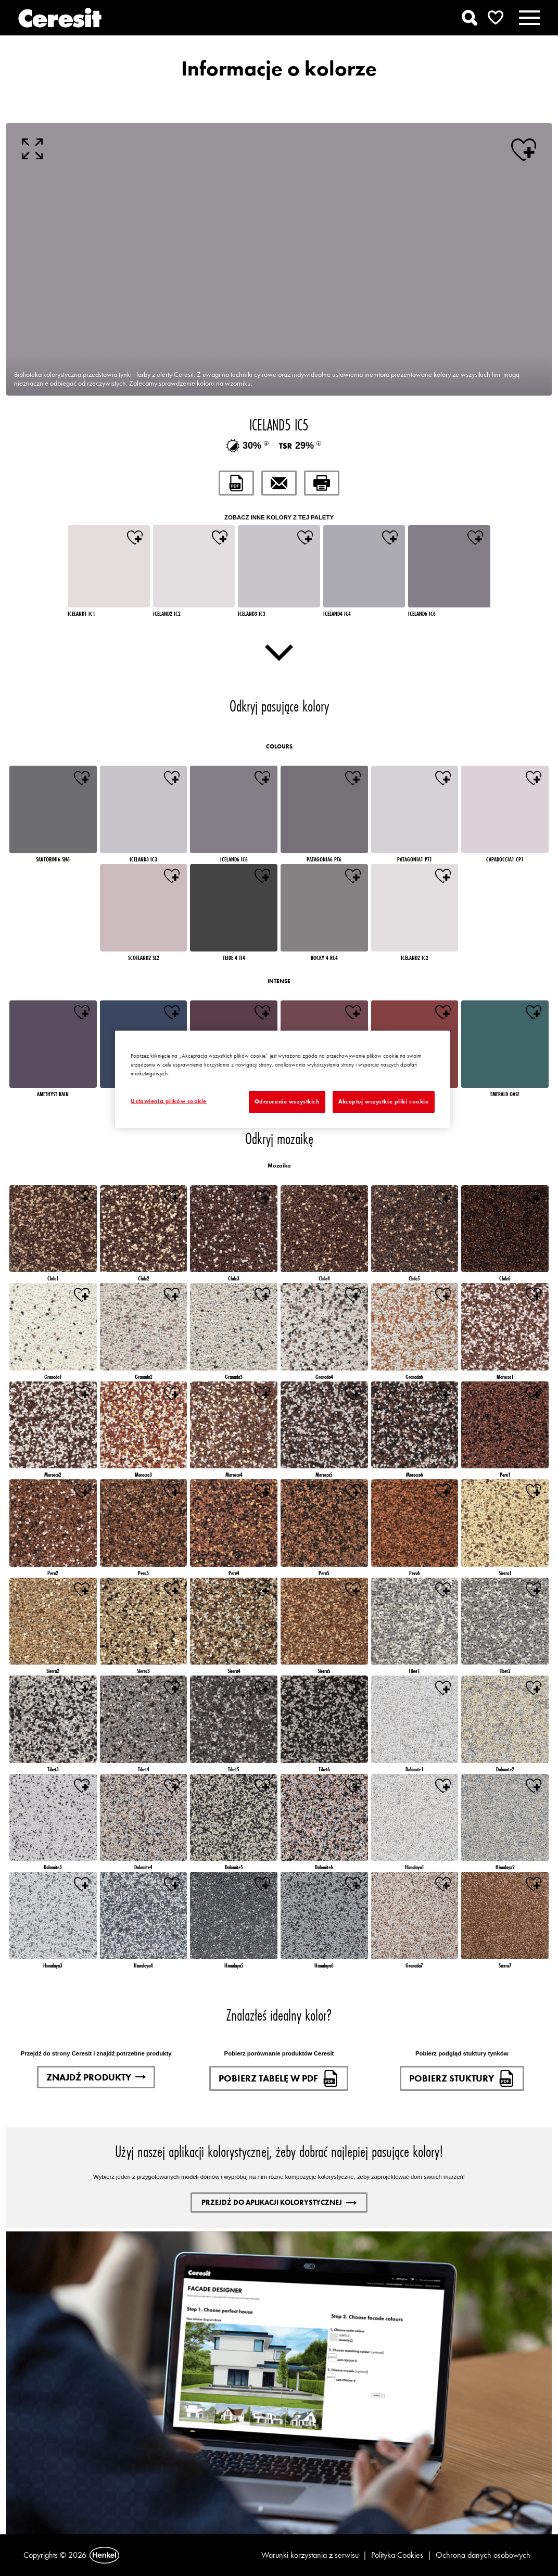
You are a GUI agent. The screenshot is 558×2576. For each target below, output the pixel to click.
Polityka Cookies (397, 2554)
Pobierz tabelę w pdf (279, 2078)
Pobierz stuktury (462, 2078)
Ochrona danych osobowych (483, 2554)
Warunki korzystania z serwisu (310, 2554)
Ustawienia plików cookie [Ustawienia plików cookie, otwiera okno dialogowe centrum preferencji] (169, 1101)
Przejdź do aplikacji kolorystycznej (279, 2202)
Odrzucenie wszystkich (287, 1101)
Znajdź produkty (96, 2077)
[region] (282, 1079)
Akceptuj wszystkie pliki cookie (383, 1101)
